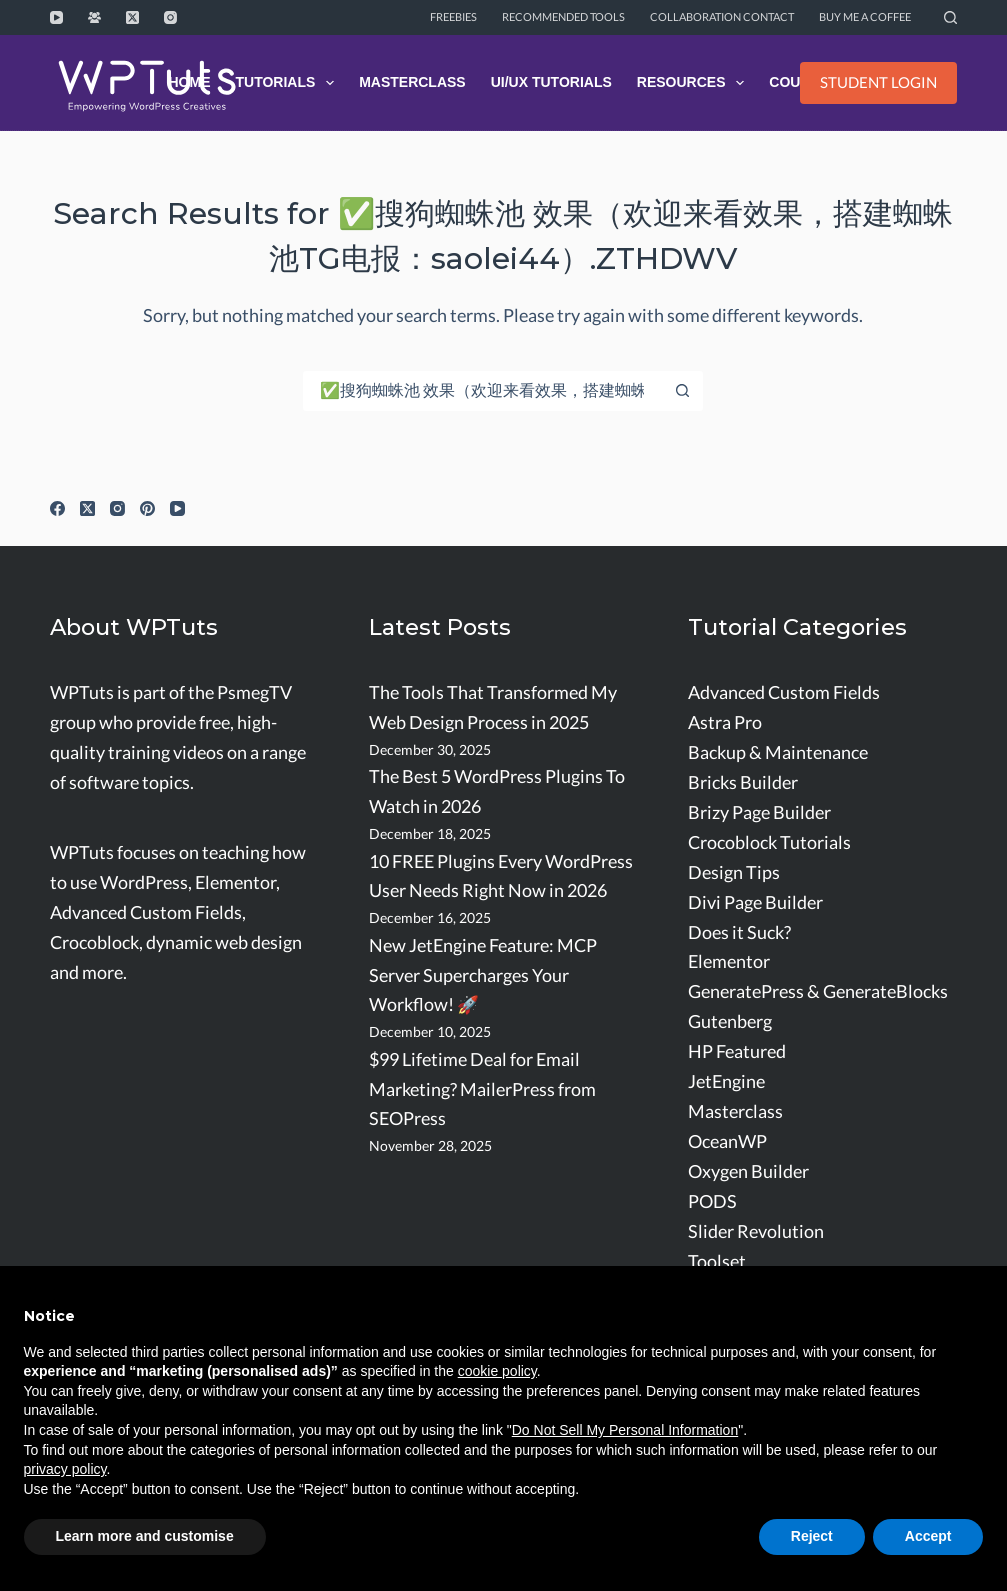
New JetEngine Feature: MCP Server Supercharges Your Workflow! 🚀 (483, 975)
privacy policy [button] (65, 1469)
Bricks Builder (743, 782)
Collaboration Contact (722, 16)
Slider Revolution (756, 1231)
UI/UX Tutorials (551, 82)
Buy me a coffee (865, 16)
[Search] (950, 17)
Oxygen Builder (748, 1171)
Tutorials (288, 83)
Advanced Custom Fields (784, 692)
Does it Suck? (739, 932)
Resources (694, 83)
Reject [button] (812, 1536)
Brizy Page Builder (759, 812)
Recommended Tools (563, 16)
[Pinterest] (147, 508)
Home (189, 82)
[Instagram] (170, 17)
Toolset (717, 1261)
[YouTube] (56, 17)
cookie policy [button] (497, 1371)
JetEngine (726, 1081)
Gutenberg (730, 1021)
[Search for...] (483, 391)
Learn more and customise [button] (145, 1536)
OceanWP (727, 1141)
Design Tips (734, 872)
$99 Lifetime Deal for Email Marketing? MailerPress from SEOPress (482, 1089)
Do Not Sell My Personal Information (625, 1430)
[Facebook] (57, 508)
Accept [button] (928, 1536)
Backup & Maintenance (778, 752)
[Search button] (683, 391)
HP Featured (737, 1051)
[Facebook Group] (94, 17)
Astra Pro (725, 722)
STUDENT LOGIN (878, 82)
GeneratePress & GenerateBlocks (818, 991)
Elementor (729, 961)
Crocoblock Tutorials (769, 842)
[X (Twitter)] (132, 17)
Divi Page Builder (755, 902)
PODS (712, 1201)
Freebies (453, 16)
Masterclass (412, 82)
